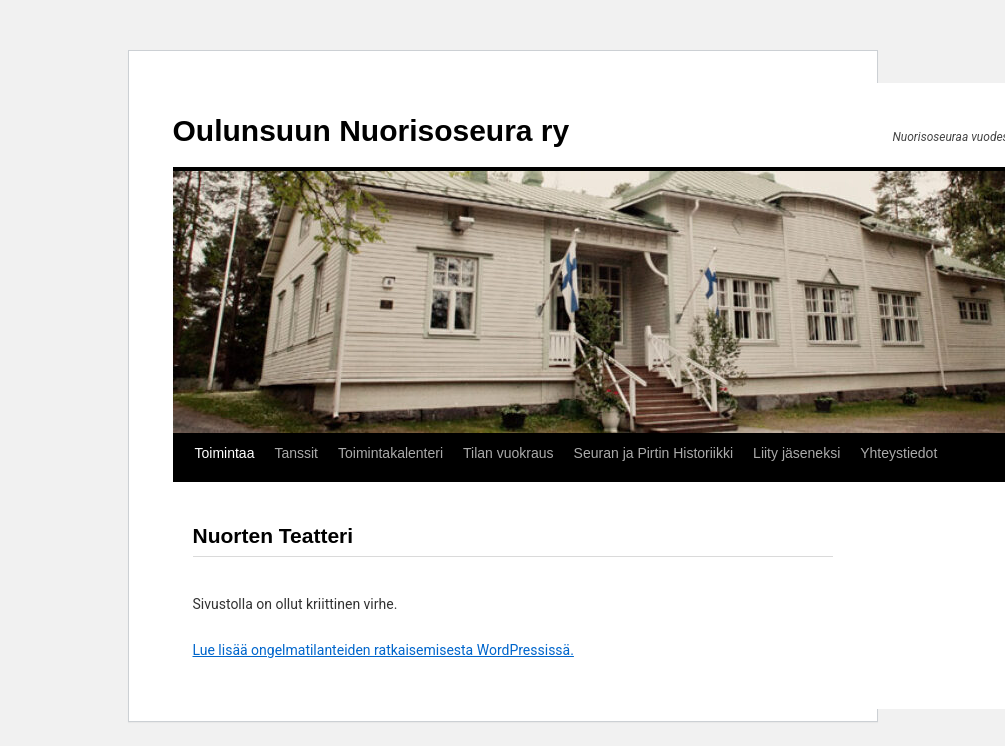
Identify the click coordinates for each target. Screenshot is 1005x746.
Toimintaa (225, 453)
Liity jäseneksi (796, 453)
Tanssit (296, 453)
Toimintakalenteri (390, 453)
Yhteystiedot (898, 453)
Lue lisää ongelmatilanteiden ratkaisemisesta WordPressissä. (383, 650)
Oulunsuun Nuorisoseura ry (371, 130)
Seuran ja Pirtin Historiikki (654, 453)
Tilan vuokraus (508, 453)
